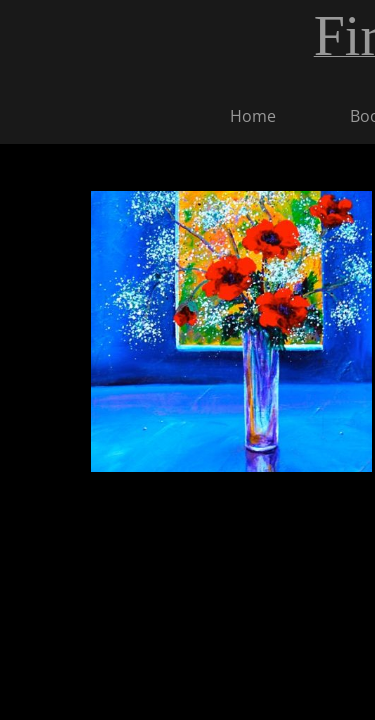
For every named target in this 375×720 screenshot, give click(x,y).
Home (253, 116)
